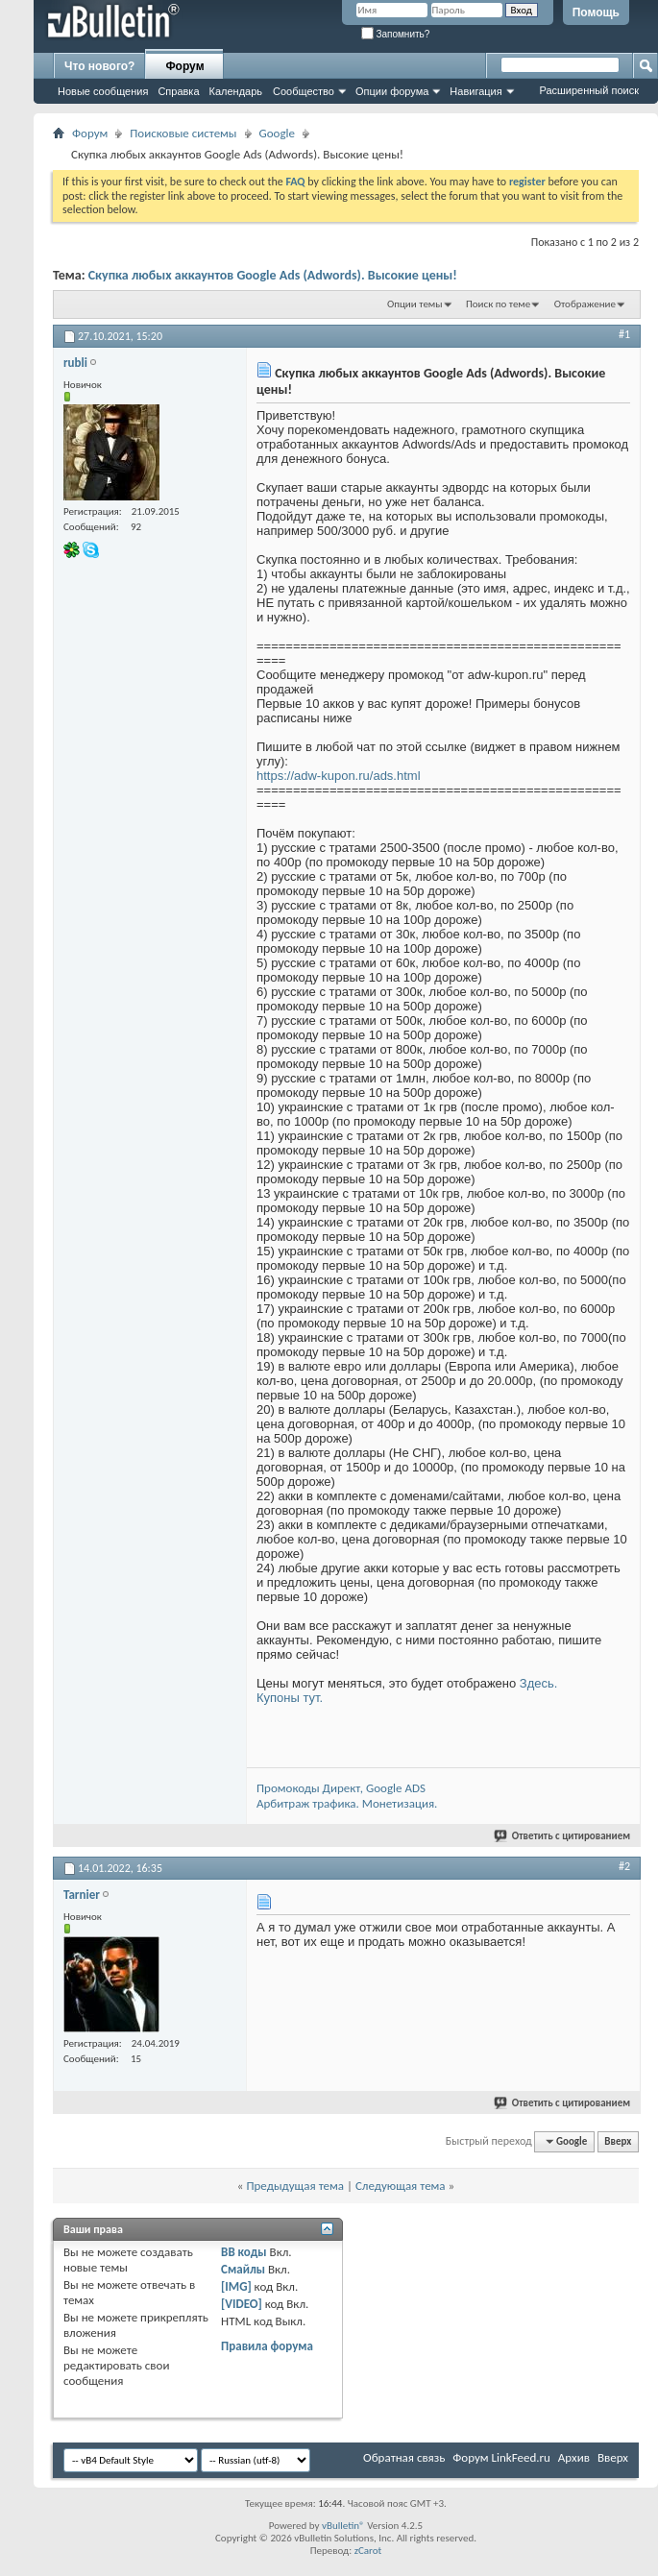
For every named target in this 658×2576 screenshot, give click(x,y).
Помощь (596, 12)
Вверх (617, 2141)
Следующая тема (400, 2185)
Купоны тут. (289, 1697)
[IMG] (236, 2286)
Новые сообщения (103, 91)
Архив (574, 2457)
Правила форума (267, 2346)
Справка (178, 91)
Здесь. (539, 1683)
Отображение (585, 304)
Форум (184, 66)
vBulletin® (343, 2525)
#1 (624, 334)
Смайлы (243, 2269)
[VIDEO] (241, 2304)
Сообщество (303, 91)
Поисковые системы (183, 133)
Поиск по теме (498, 304)
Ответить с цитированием (563, 1836)
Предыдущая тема (295, 2185)
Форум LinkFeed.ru (501, 2457)
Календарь (236, 91)
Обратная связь (404, 2457)
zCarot (368, 2550)
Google (277, 133)
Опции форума (391, 91)
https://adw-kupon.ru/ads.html (338, 775)
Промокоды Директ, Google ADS (341, 1788)
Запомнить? (395, 34)
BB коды (244, 2252)
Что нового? (99, 66)
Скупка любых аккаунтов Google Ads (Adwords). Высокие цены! (272, 275)
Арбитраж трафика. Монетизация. (346, 1803)
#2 (624, 1866)
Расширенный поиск (589, 90)
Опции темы (415, 304)
